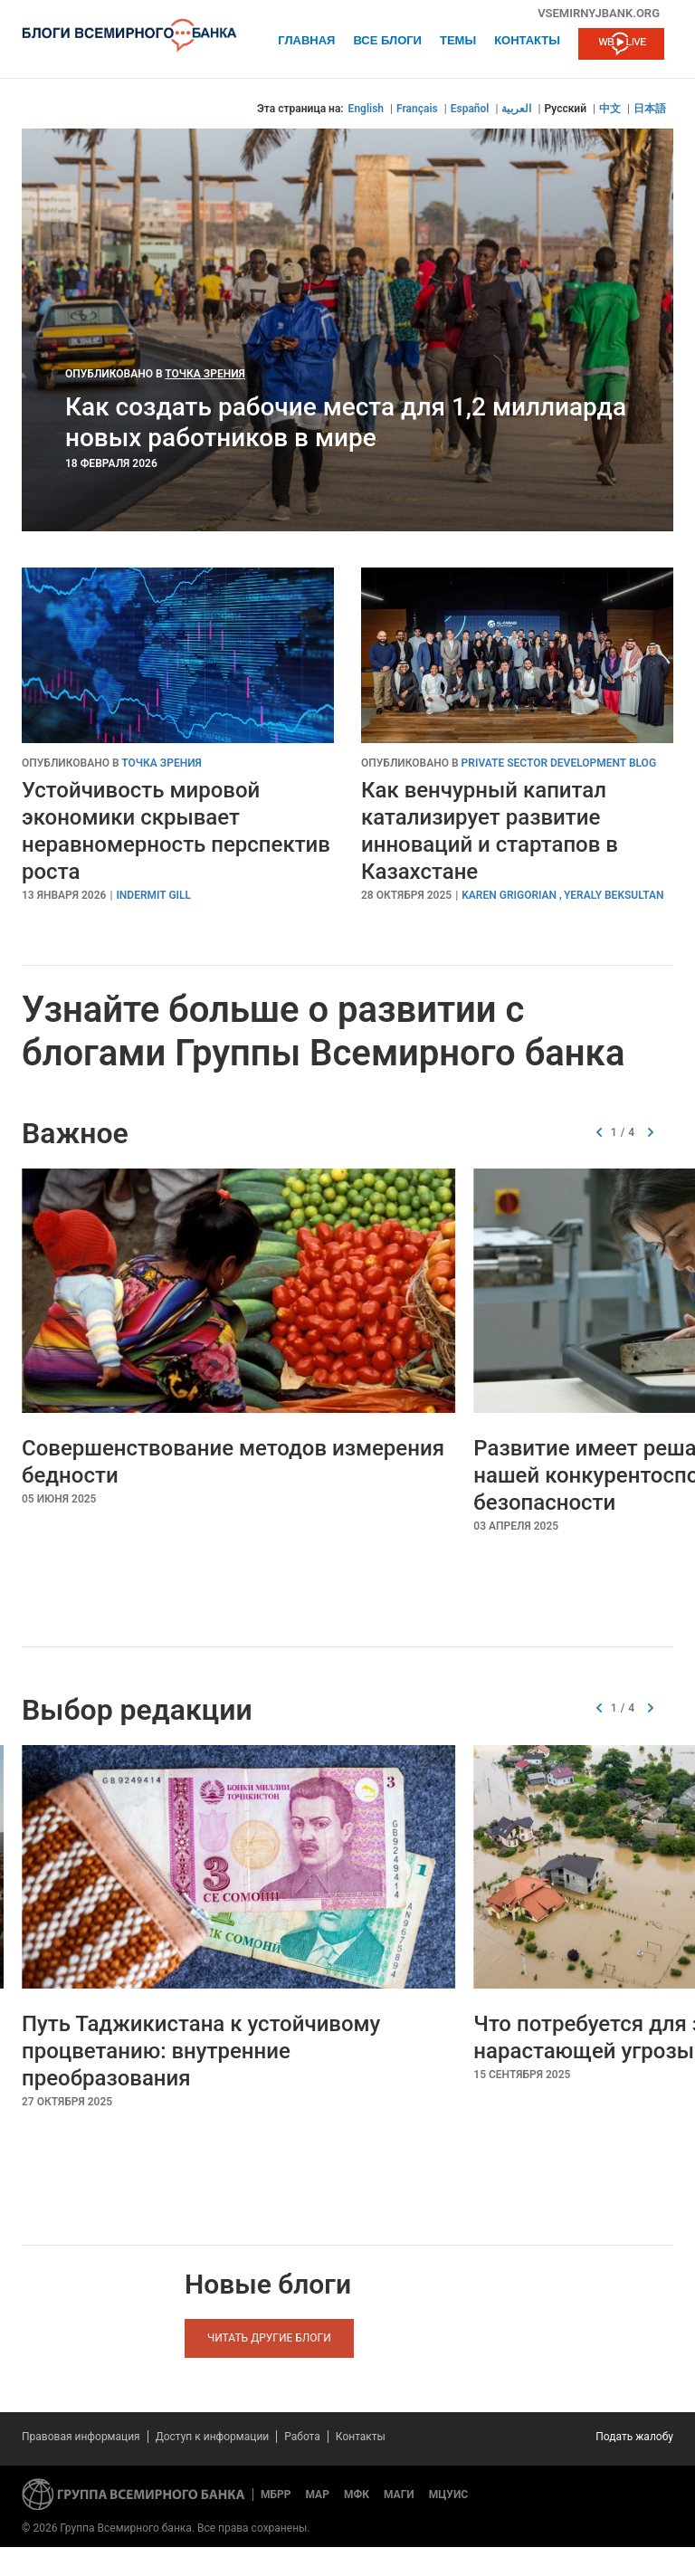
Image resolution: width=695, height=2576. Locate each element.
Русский (565, 108)
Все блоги (387, 40)
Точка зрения (205, 373)
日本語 (649, 108)
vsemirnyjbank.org (599, 12)
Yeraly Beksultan (614, 895)
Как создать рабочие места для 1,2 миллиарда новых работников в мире (345, 422)
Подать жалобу (634, 2436)
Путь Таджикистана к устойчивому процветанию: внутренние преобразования (201, 2051)
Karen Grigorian (509, 895)
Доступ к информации (213, 2436)
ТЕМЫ (458, 40)
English (366, 108)
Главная (306, 40)
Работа (302, 2436)
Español (470, 108)
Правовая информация (81, 2436)
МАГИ (399, 2494)
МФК (356, 2494)
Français (417, 108)
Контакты (527, 40)
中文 (610, 108)
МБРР (276, 2494)
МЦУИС (448, 2494)
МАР (317, 2494)
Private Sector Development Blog (559, 763)
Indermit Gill (153, 895)
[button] (650, 1132)
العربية (516, 108)
